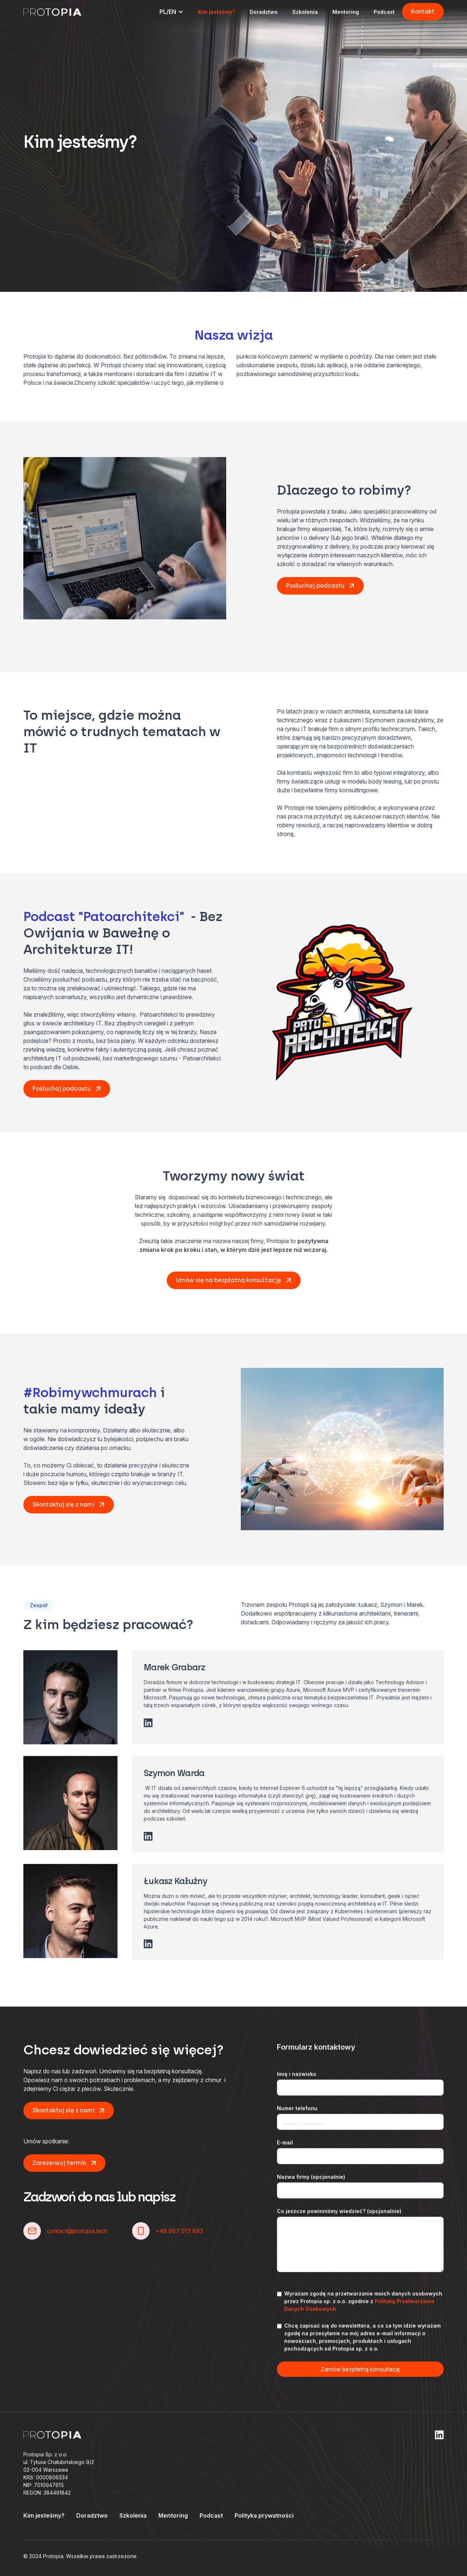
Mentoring (345, 12)
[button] (171, 11)
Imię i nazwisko (296, 2074)
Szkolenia (305, 12)
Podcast (384, 12)
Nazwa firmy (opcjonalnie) (311, 2177)
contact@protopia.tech (77, 2231)
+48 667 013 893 (179, 2231)
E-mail (285, 2142)
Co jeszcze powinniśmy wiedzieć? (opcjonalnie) (339, 2211)
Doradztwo (264, 12)
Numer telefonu (297, 2108)
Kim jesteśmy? (216, 12)
